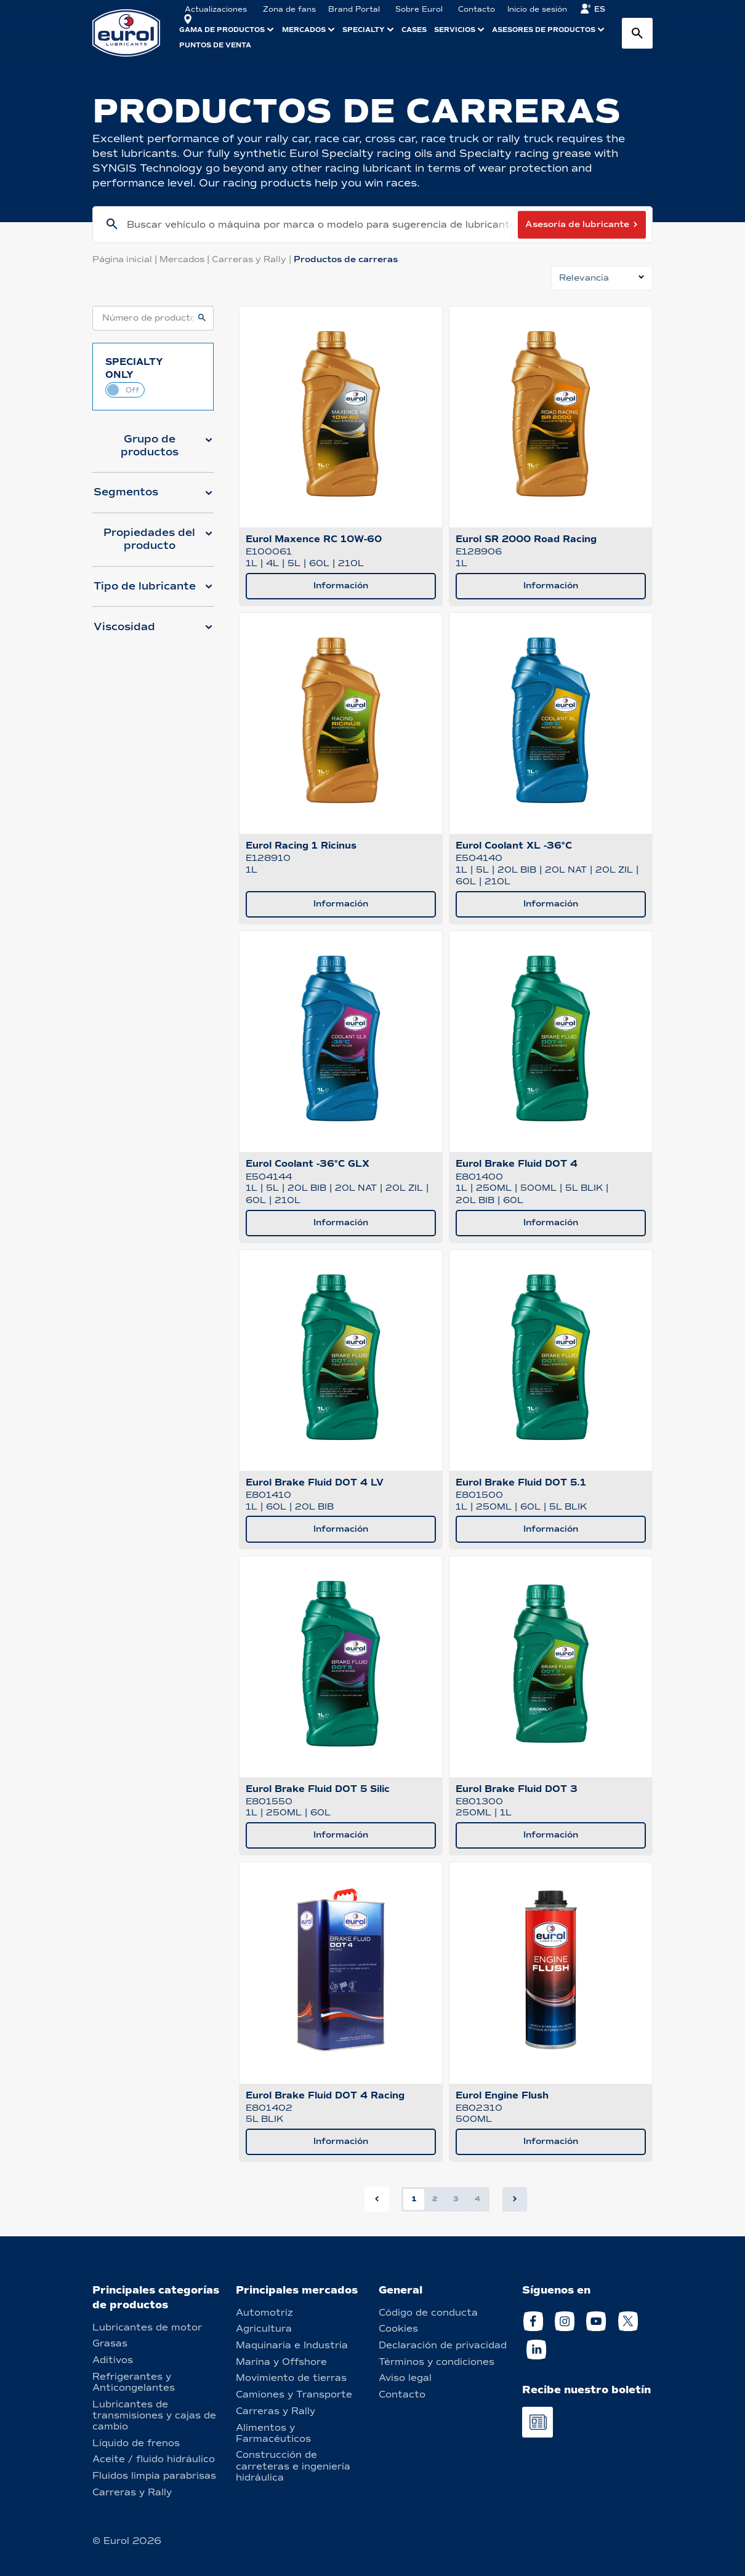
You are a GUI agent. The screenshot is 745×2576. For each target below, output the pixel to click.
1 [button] (414, 2198)
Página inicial (125, 259)
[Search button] (637, 33)
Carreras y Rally (253, 259)
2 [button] (434, 2198)
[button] (153, 450)
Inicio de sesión (537, 9)
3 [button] (456, 2198)
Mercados (185, 259)
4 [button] (477, 2198)
